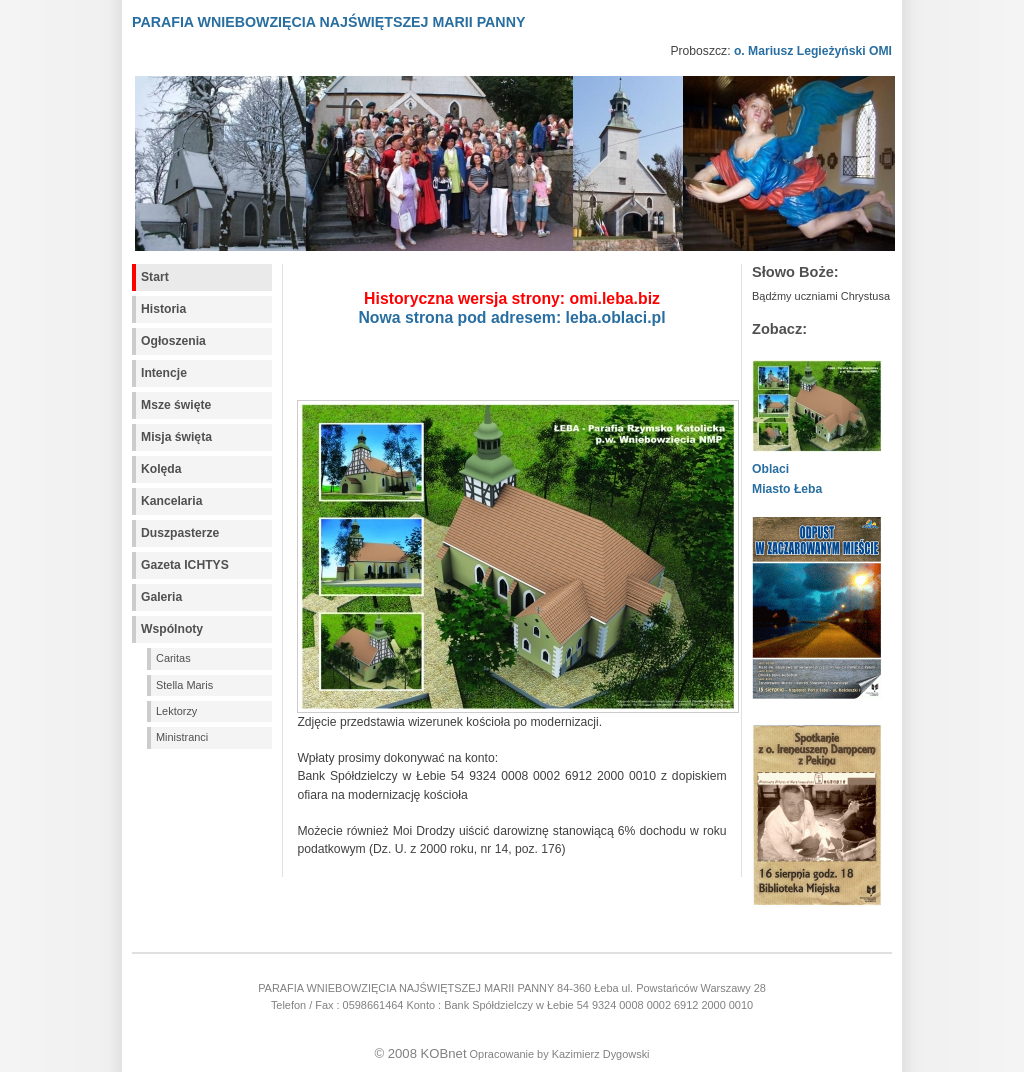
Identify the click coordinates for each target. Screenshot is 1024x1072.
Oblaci (770, 469)
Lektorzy (176, 711)
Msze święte (176, 405)
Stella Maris (184, 685)
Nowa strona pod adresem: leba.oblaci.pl (511, 317)
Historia (163, 309)
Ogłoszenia (173, 341)
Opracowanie (502, 1054)
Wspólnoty (172, 629)
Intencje (164, 373)
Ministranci (182, 737)
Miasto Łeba (787, 489)
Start (155, 277)
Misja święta (176, 437)
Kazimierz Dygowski (601, 1054)
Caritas (173, 658)
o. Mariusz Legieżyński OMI (813, 51)
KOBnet (444, 1053)
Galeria (161, 597)
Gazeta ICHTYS (185, 565)
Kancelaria (172, 501)
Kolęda (161, 469)
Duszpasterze (180, 533)
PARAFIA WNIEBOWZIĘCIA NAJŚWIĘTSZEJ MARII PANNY (328, 22)
